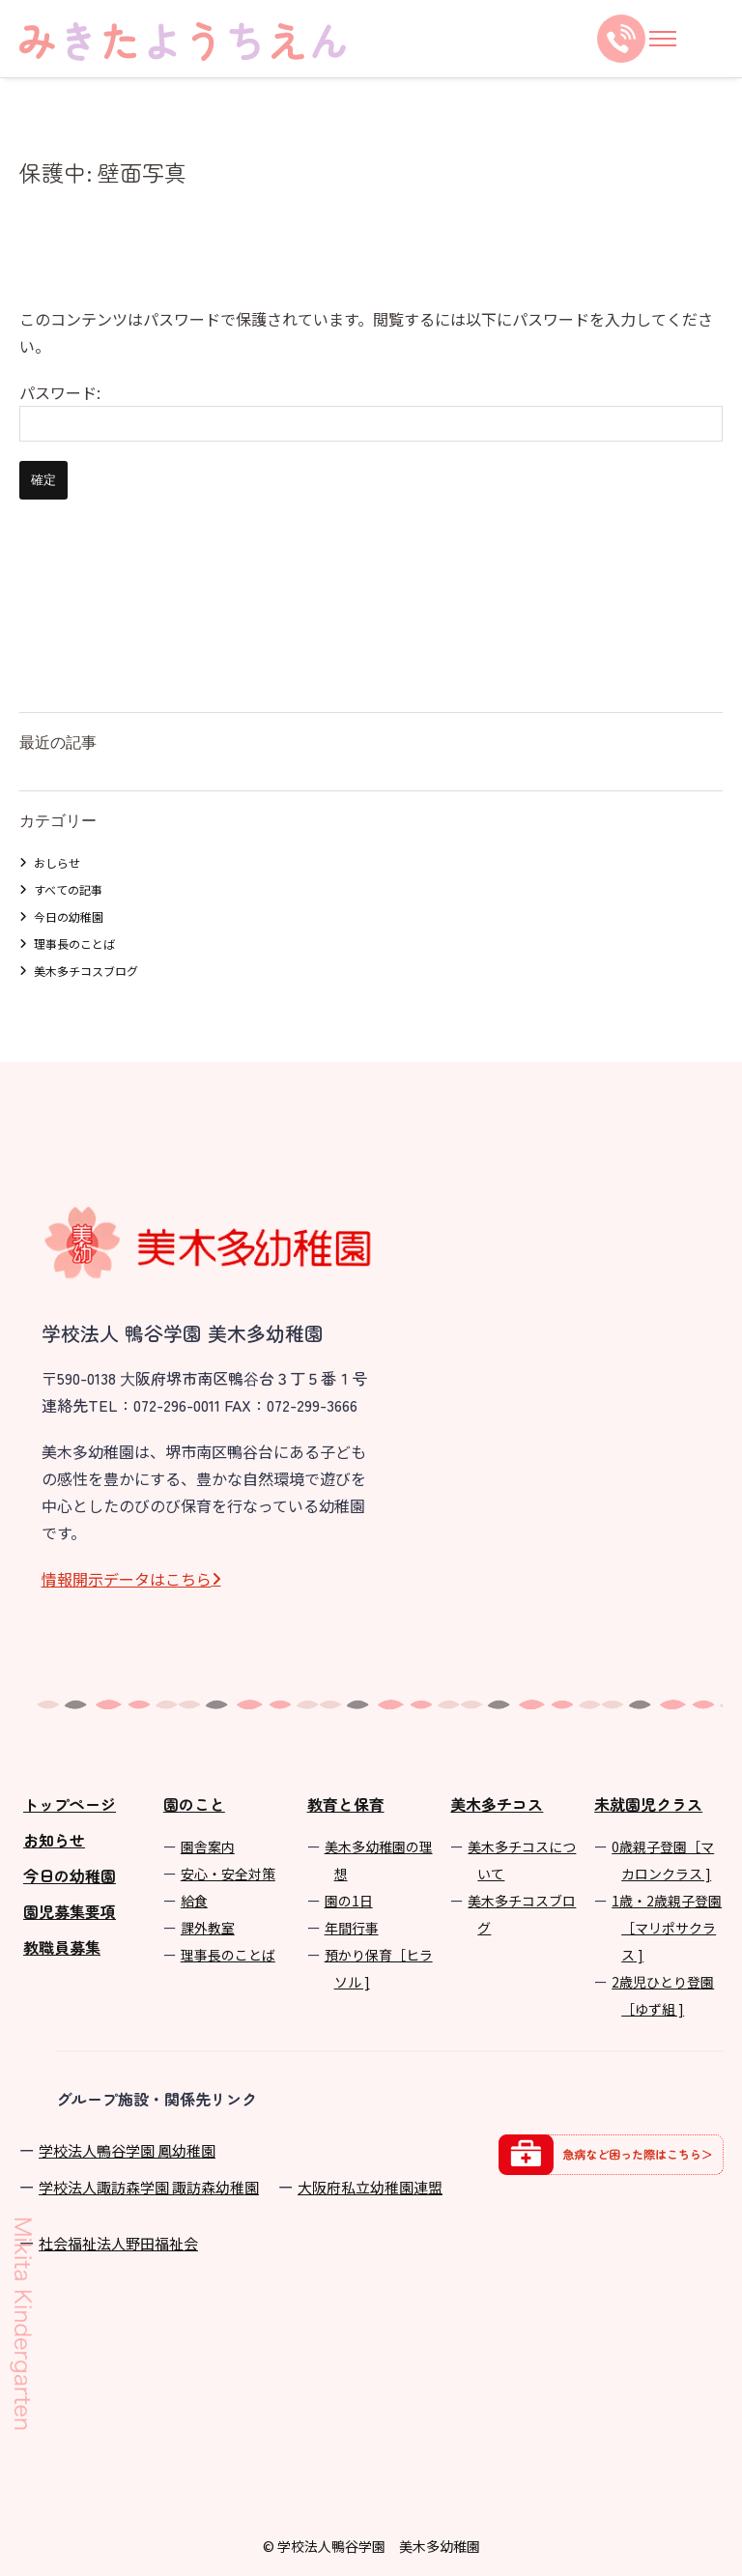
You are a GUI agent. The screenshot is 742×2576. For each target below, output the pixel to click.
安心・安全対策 (228, 1873)
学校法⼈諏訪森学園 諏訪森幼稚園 (149, 2187)
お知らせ (54, 1839)
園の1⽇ (349, 1900)
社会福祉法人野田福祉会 (118, 2243)
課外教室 (208, 1927)
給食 (194, 1900)
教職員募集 (61, 1947)
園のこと (194, 1804)
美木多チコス (496, 1804)
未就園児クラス (648, 1804)
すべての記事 (68, 889)
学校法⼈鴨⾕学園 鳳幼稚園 (127, 2150)
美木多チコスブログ (86, 970)
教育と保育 (346, 1804)
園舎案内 (208, 1846)
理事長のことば (74, 943)
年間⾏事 (352, 1927)
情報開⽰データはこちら (127, 1578)
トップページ (69, 1804)
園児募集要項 (69, 1911)
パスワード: (371, 411)
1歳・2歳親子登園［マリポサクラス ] (667, 1927)
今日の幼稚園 (68, 916)
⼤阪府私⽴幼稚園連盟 (370, 2187)
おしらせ (57, 862)
